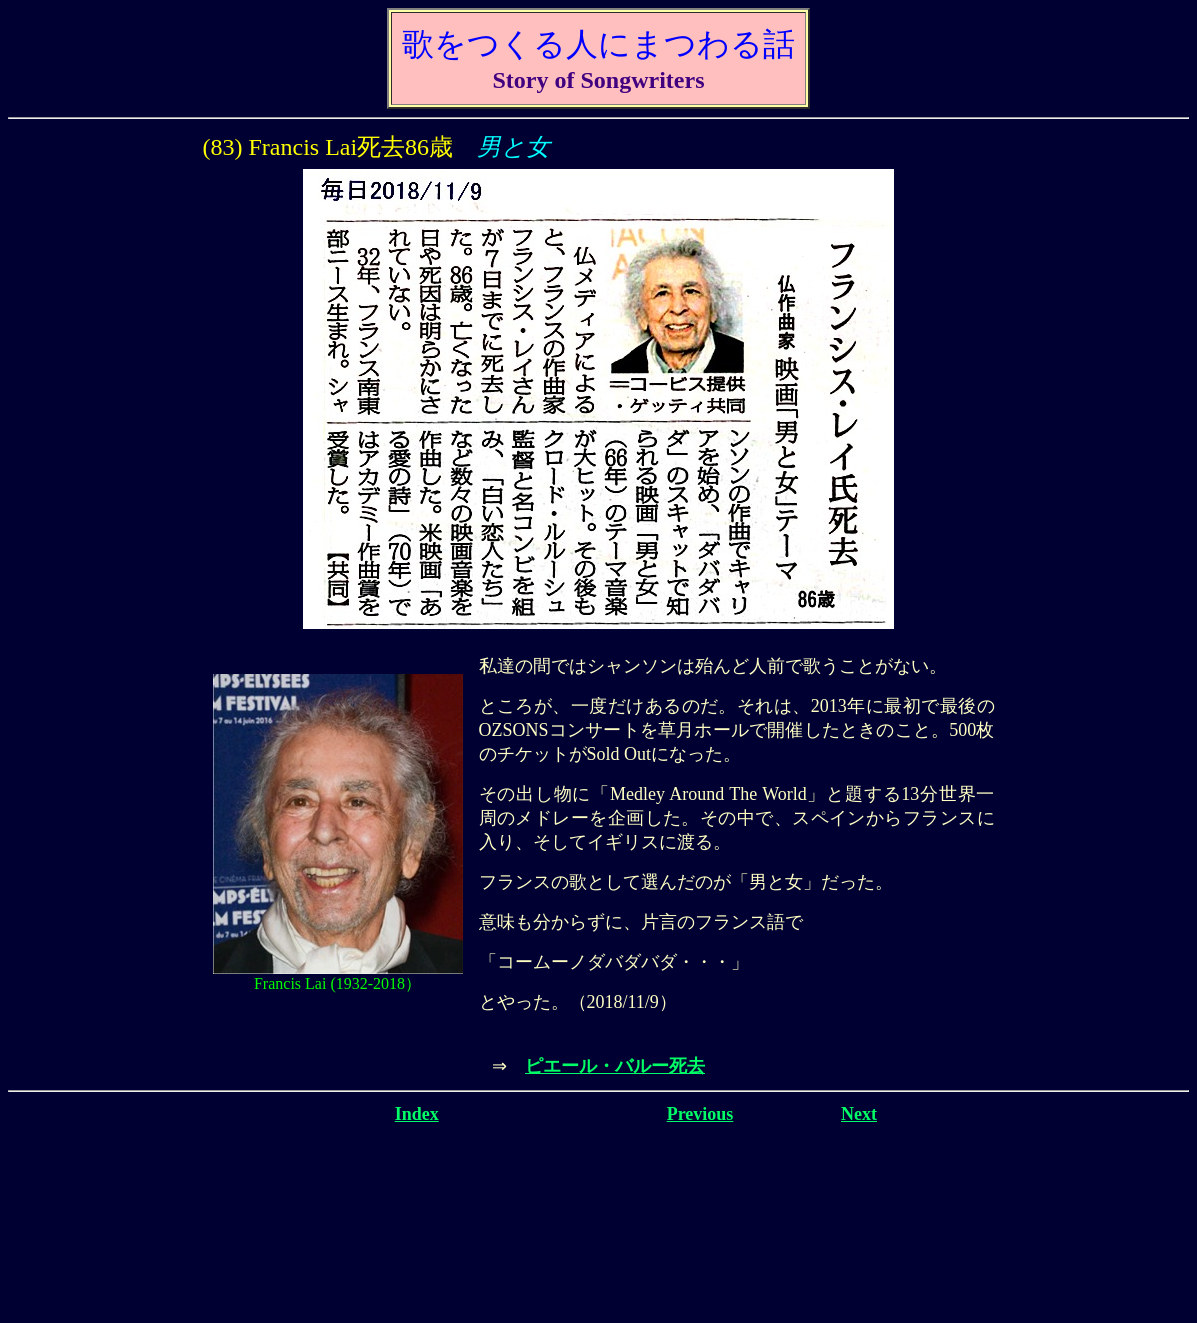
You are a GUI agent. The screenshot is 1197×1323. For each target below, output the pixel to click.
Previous (700, 1114)
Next (859, 1114)
